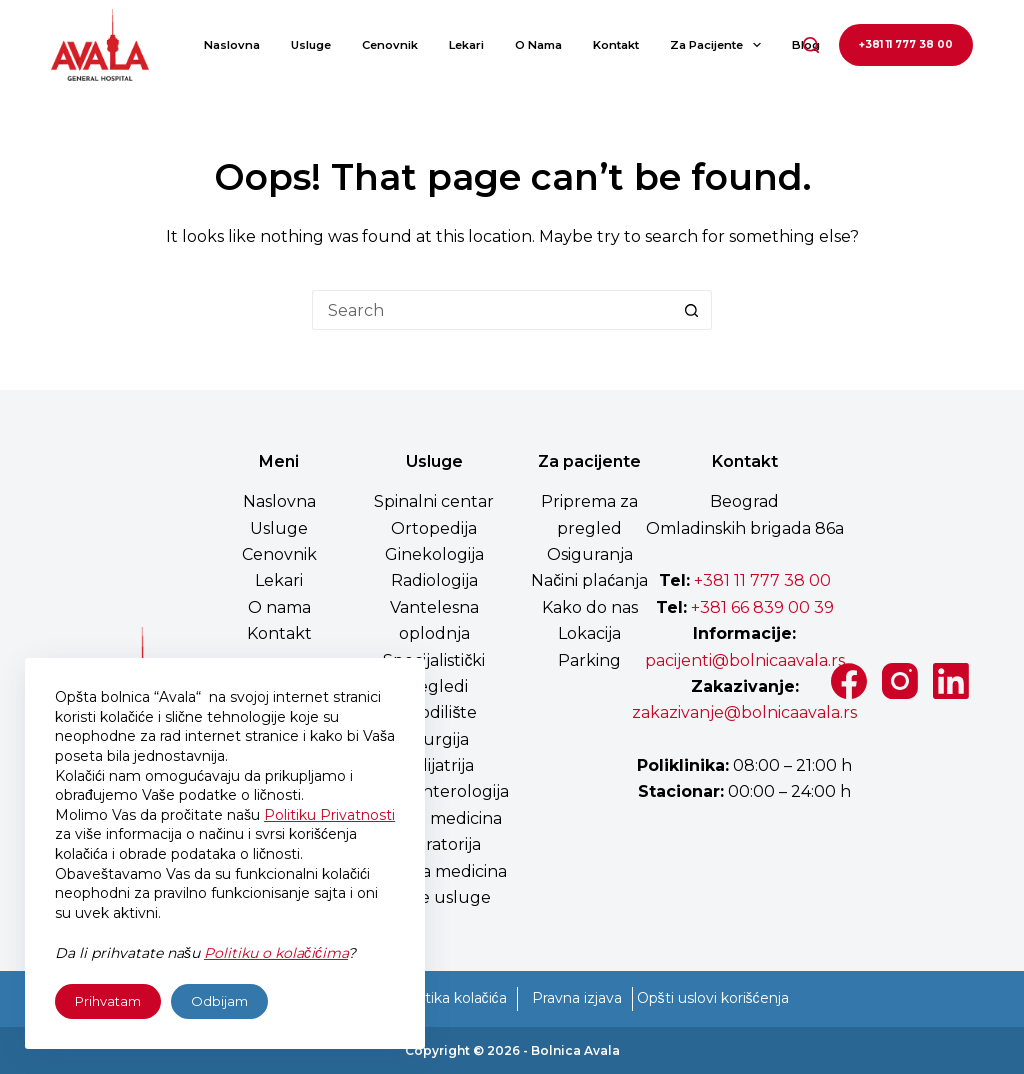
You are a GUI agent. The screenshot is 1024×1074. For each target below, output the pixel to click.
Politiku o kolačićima (276, 953)
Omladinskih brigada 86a (745, 528)
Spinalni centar (434, 501)
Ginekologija (434, 554)
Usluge (311, 45)
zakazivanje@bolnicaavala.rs (744, 712)
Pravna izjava (577, 998)
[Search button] (692, 310)
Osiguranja (590, 554)
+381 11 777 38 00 (906, 44)
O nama (538, 45)
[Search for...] (492, 310)
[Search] (811, 45)
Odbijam (219, 1001)
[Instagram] (900, 681)
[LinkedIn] (951, 681)
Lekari (466, 45)
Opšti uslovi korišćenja (713, 998)
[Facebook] (849, 681)
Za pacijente (719, 45)
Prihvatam (108, 1001)
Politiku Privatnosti (329, 815)
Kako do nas (590, 607)
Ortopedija (434, 528)
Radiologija (434, 580)
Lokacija (589, 633)
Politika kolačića (453, 998)
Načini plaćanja (589, 580)
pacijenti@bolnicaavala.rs (745, 660)
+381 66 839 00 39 (760, 607)
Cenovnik (390, 45)
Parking (589, 660)
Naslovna (232, 45)
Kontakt (616, 45)
